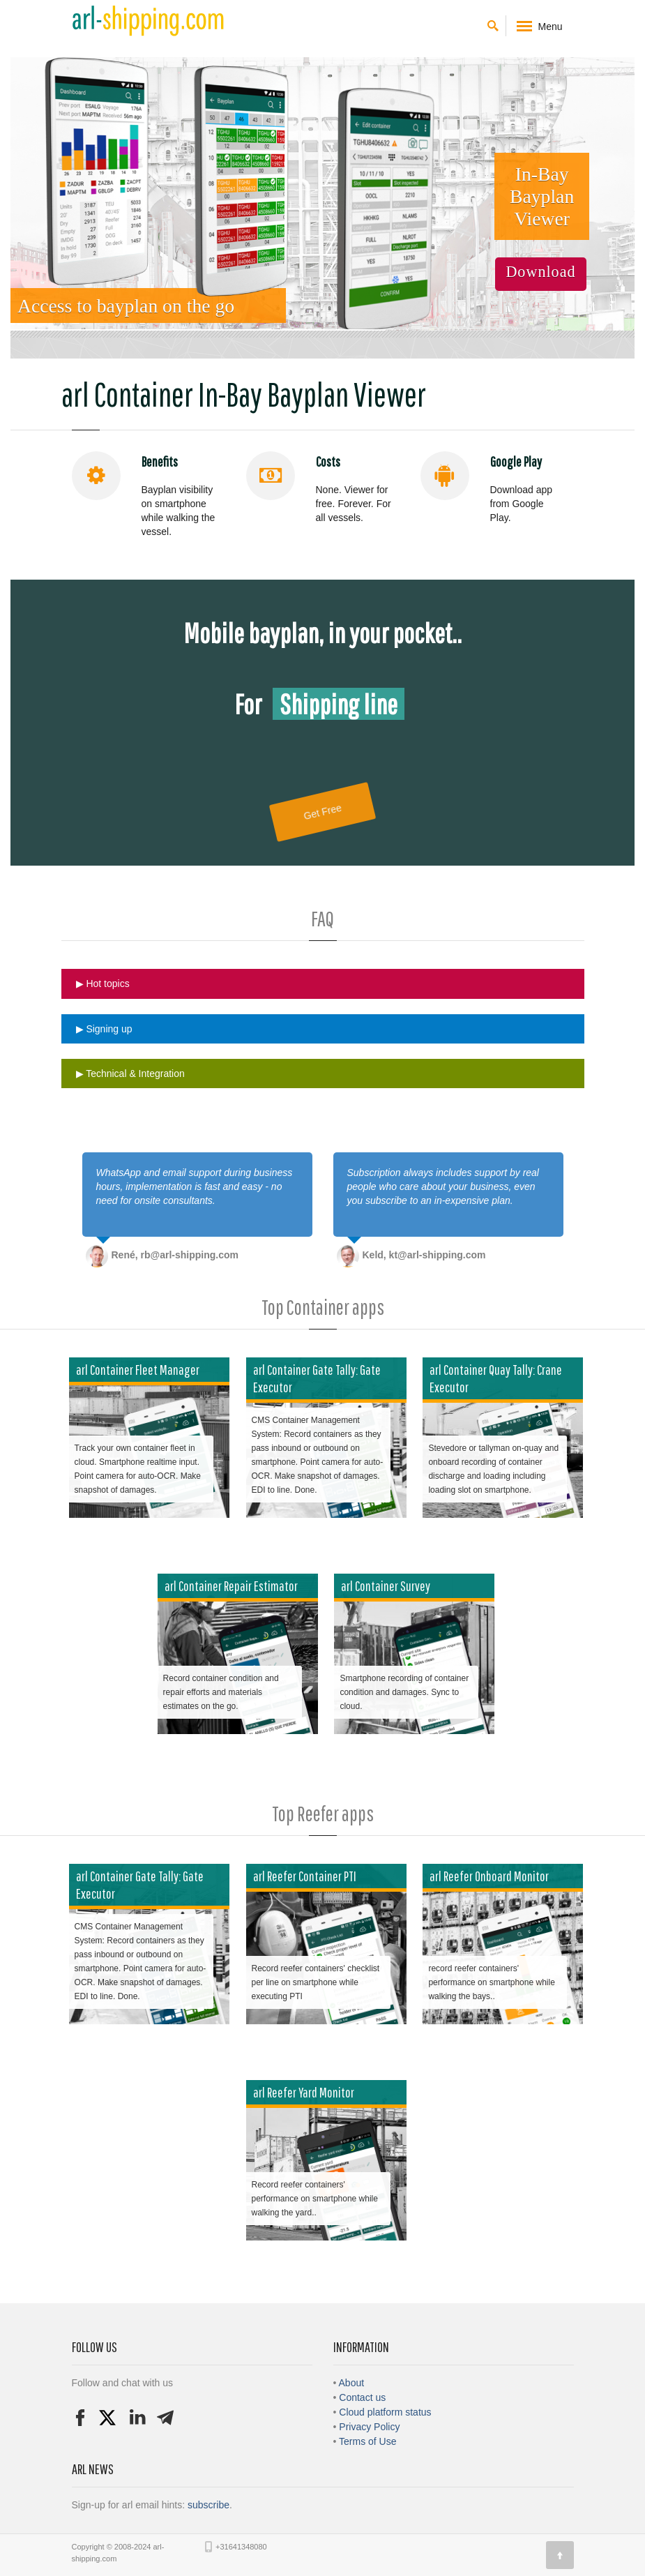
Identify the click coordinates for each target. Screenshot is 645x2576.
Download (540, 271)
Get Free (322, 812)
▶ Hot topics (103, 983)
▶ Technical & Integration (130, 1073)
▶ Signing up (104, 1028)
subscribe (208, 2504)
